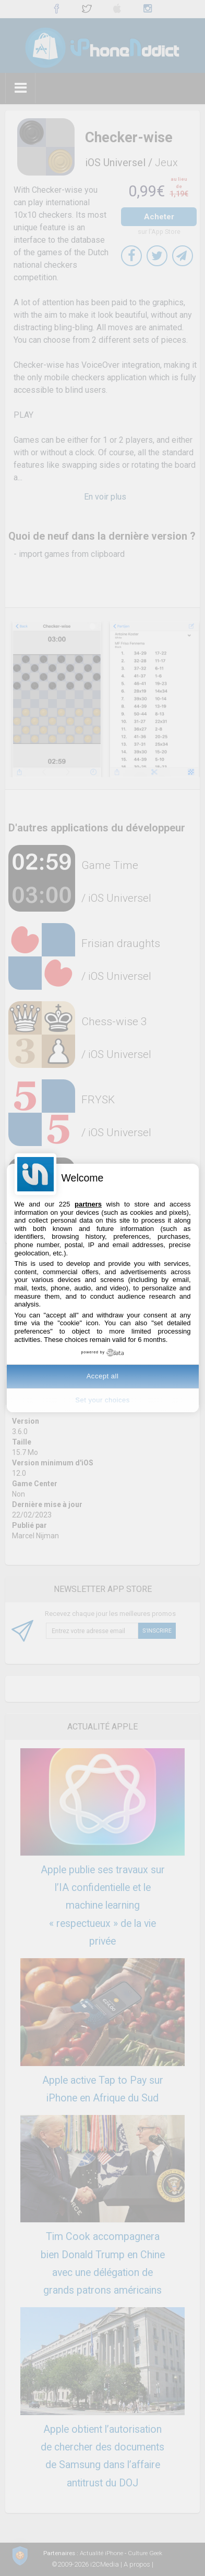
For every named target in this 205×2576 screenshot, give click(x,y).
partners (88, 1204)
